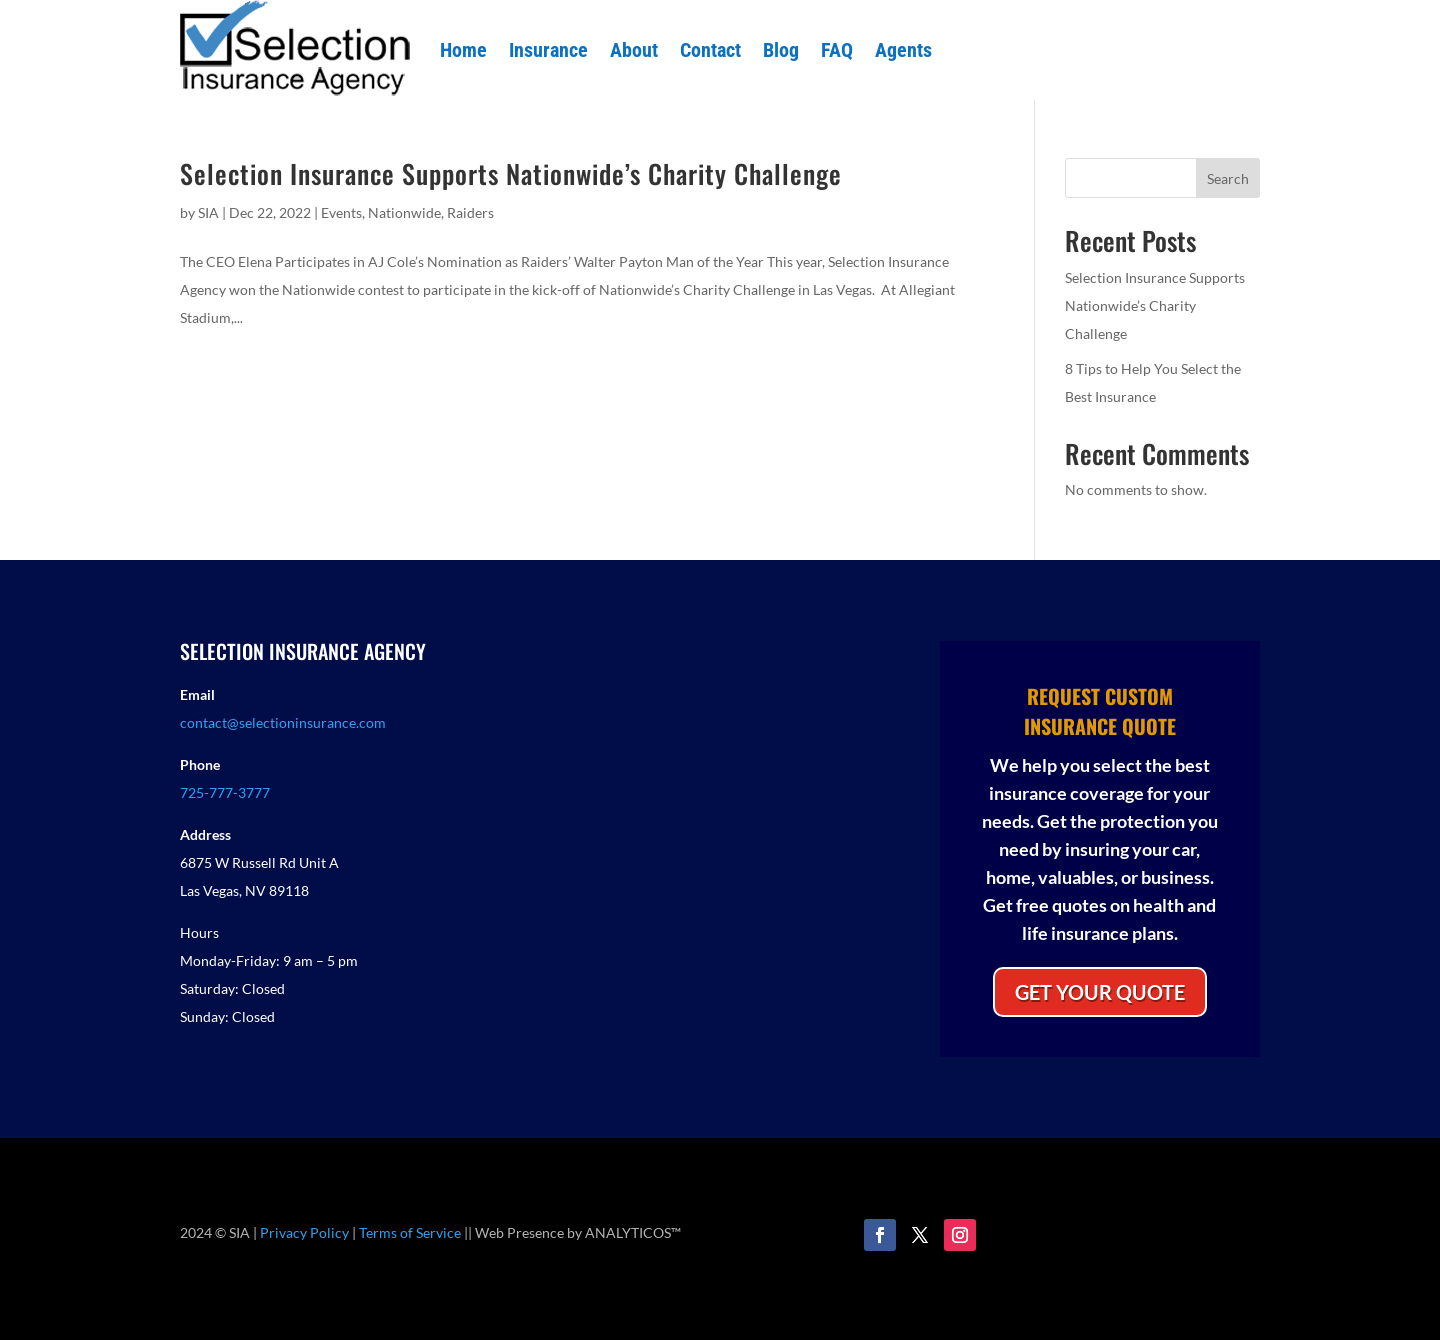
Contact (710, 50)
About (634, 50)
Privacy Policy (304, 1232)
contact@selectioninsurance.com (283, 722)
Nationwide (404, 212)
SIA (208, 212)
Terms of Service (410, 1232)
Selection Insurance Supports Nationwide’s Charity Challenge (511, 173)
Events (341, 212)
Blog (781, 50)
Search (1228, 178)
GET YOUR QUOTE (1100, 992)
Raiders (470, 212)
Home (463, 50)
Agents (903, 50)
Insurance (548, 50)
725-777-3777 (225, 792)
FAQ (837, 50)
